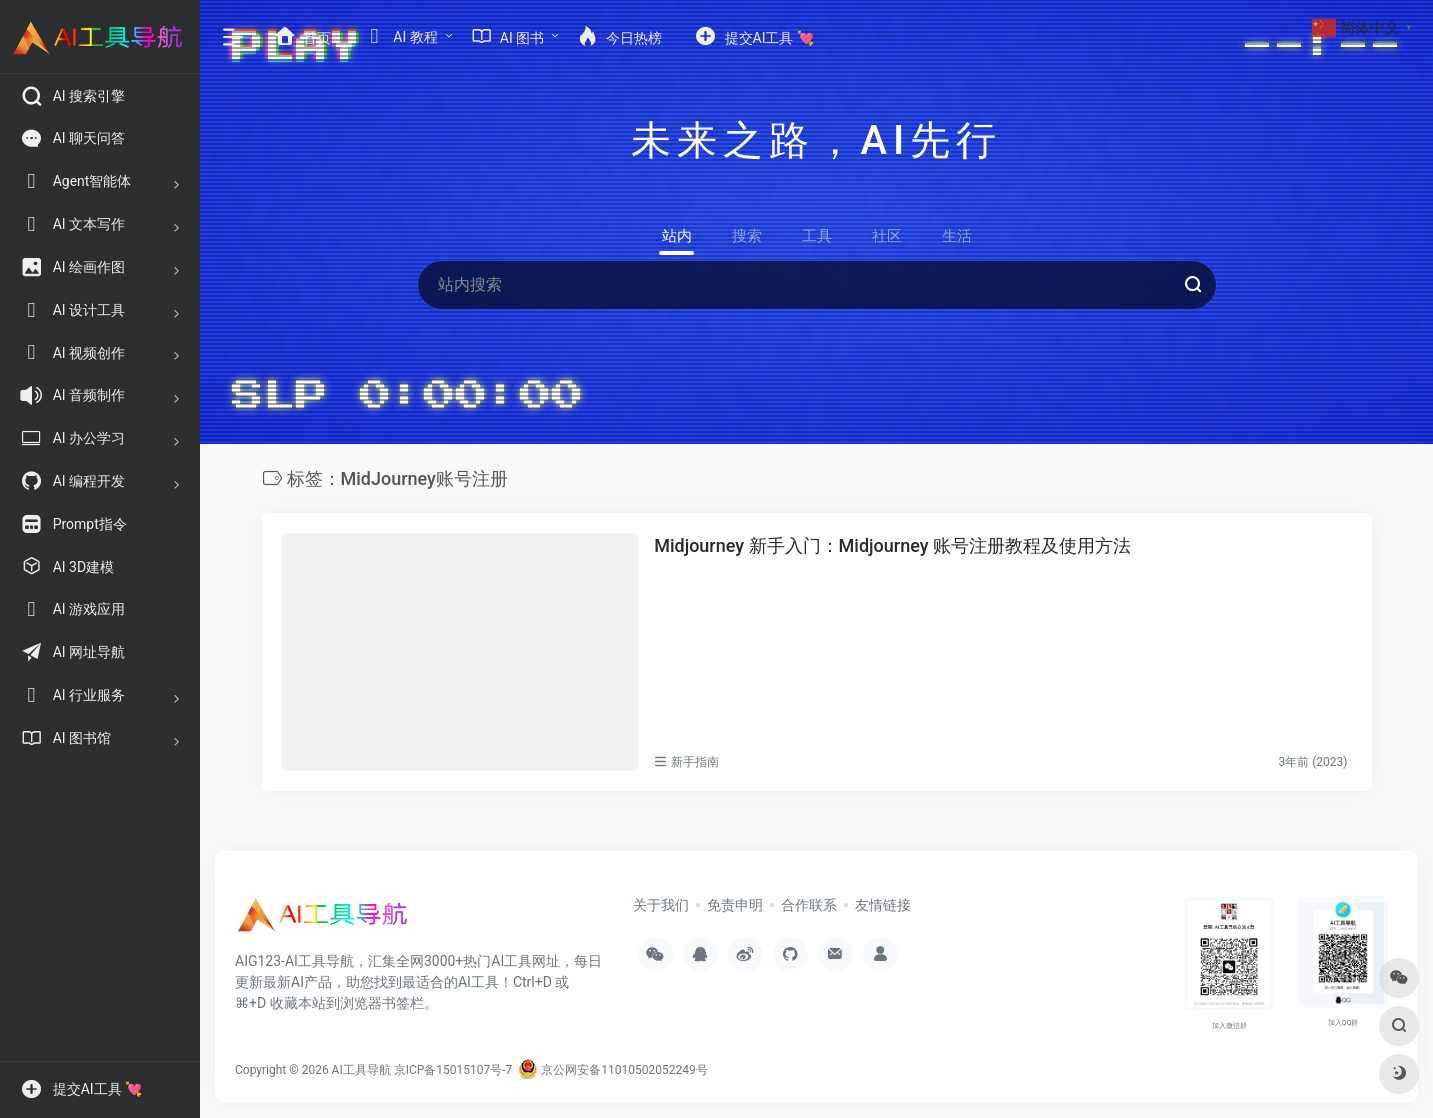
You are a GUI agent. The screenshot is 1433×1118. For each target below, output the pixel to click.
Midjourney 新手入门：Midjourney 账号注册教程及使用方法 (892, 545)
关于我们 (661, 905)
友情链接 (883, 905)
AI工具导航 (361, 1070)
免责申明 (735, 905)
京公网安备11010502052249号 (612, 1070)
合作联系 (809, 905)
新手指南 (695, 762)
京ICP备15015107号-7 (453, 1070)
